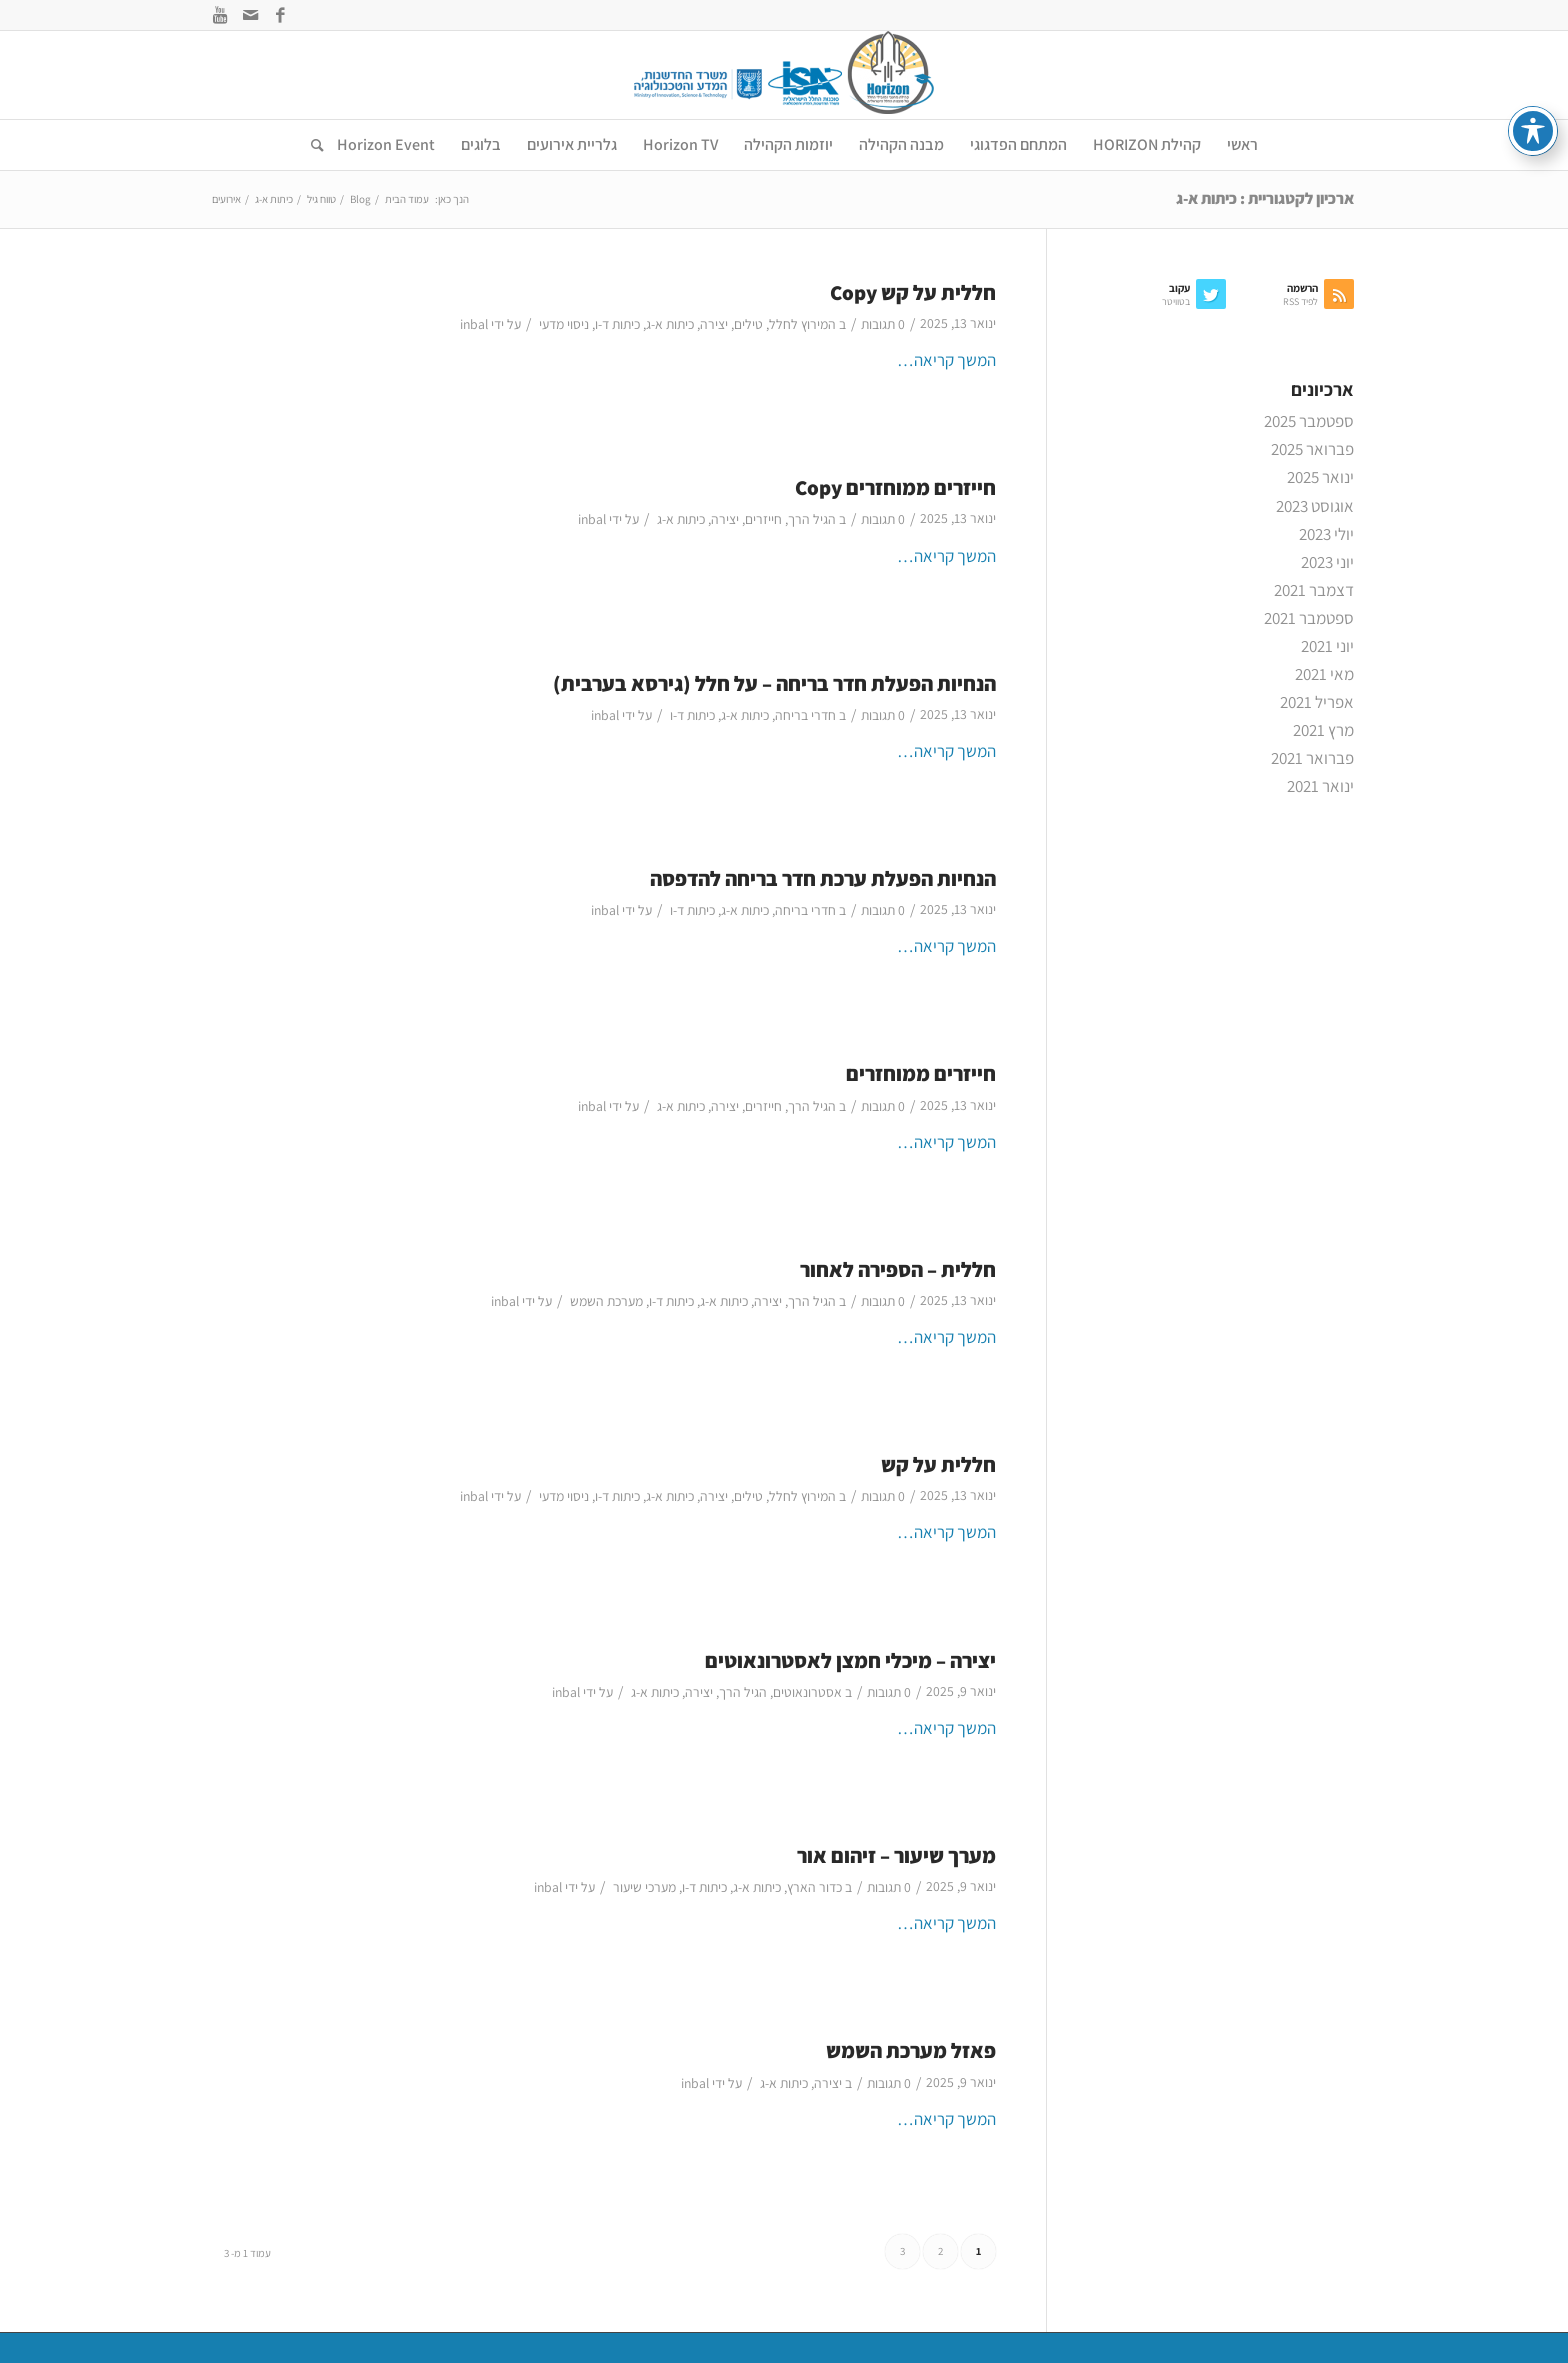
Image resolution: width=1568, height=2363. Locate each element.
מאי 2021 (1324, 674)
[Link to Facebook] (280, 15)
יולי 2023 (1326, 534)
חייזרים (763, 519)
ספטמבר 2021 (1309, 618)
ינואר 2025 (1320, 477)
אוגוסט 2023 (1315, 506)
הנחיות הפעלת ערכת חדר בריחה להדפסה (823, 878)
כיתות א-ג (670, 324)
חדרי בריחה (805, 715)
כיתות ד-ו (617, 324)
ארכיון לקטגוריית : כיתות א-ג (1265, 198)
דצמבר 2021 (1314, 590)
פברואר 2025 (1312, 449)
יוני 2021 (1327, 646)
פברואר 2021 (1312, 758)
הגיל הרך (812, 519)
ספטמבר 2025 (1309, 421)
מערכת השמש (606, 1301)
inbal (474, 324)
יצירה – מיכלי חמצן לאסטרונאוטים (850, 1660)
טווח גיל (321, 199)
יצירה (714, 324)
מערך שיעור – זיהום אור (896, 1855)
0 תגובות (883, 324)
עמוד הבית (407, 199)
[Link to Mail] (250, 15)
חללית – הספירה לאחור (898, 1269)
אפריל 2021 (1317, 702)
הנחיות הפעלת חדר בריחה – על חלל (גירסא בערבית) (774, 683)
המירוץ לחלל (802, 324)
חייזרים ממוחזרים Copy (895, 487)
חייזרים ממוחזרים (921, 1073)
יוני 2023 (1327, 562)
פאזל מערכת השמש (911, 2050)
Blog (360, 199)
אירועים (226, 199)
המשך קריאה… (946, 360)
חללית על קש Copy (913, 292)
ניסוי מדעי (564, 324)
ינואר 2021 (1320, 786)
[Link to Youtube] (220, 15)
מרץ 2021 (1323, 730)
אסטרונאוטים (807, 1692)
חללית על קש (938, 1464)
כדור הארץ (814, 1887)
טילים (748, 324)
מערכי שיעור (644, 1887)
